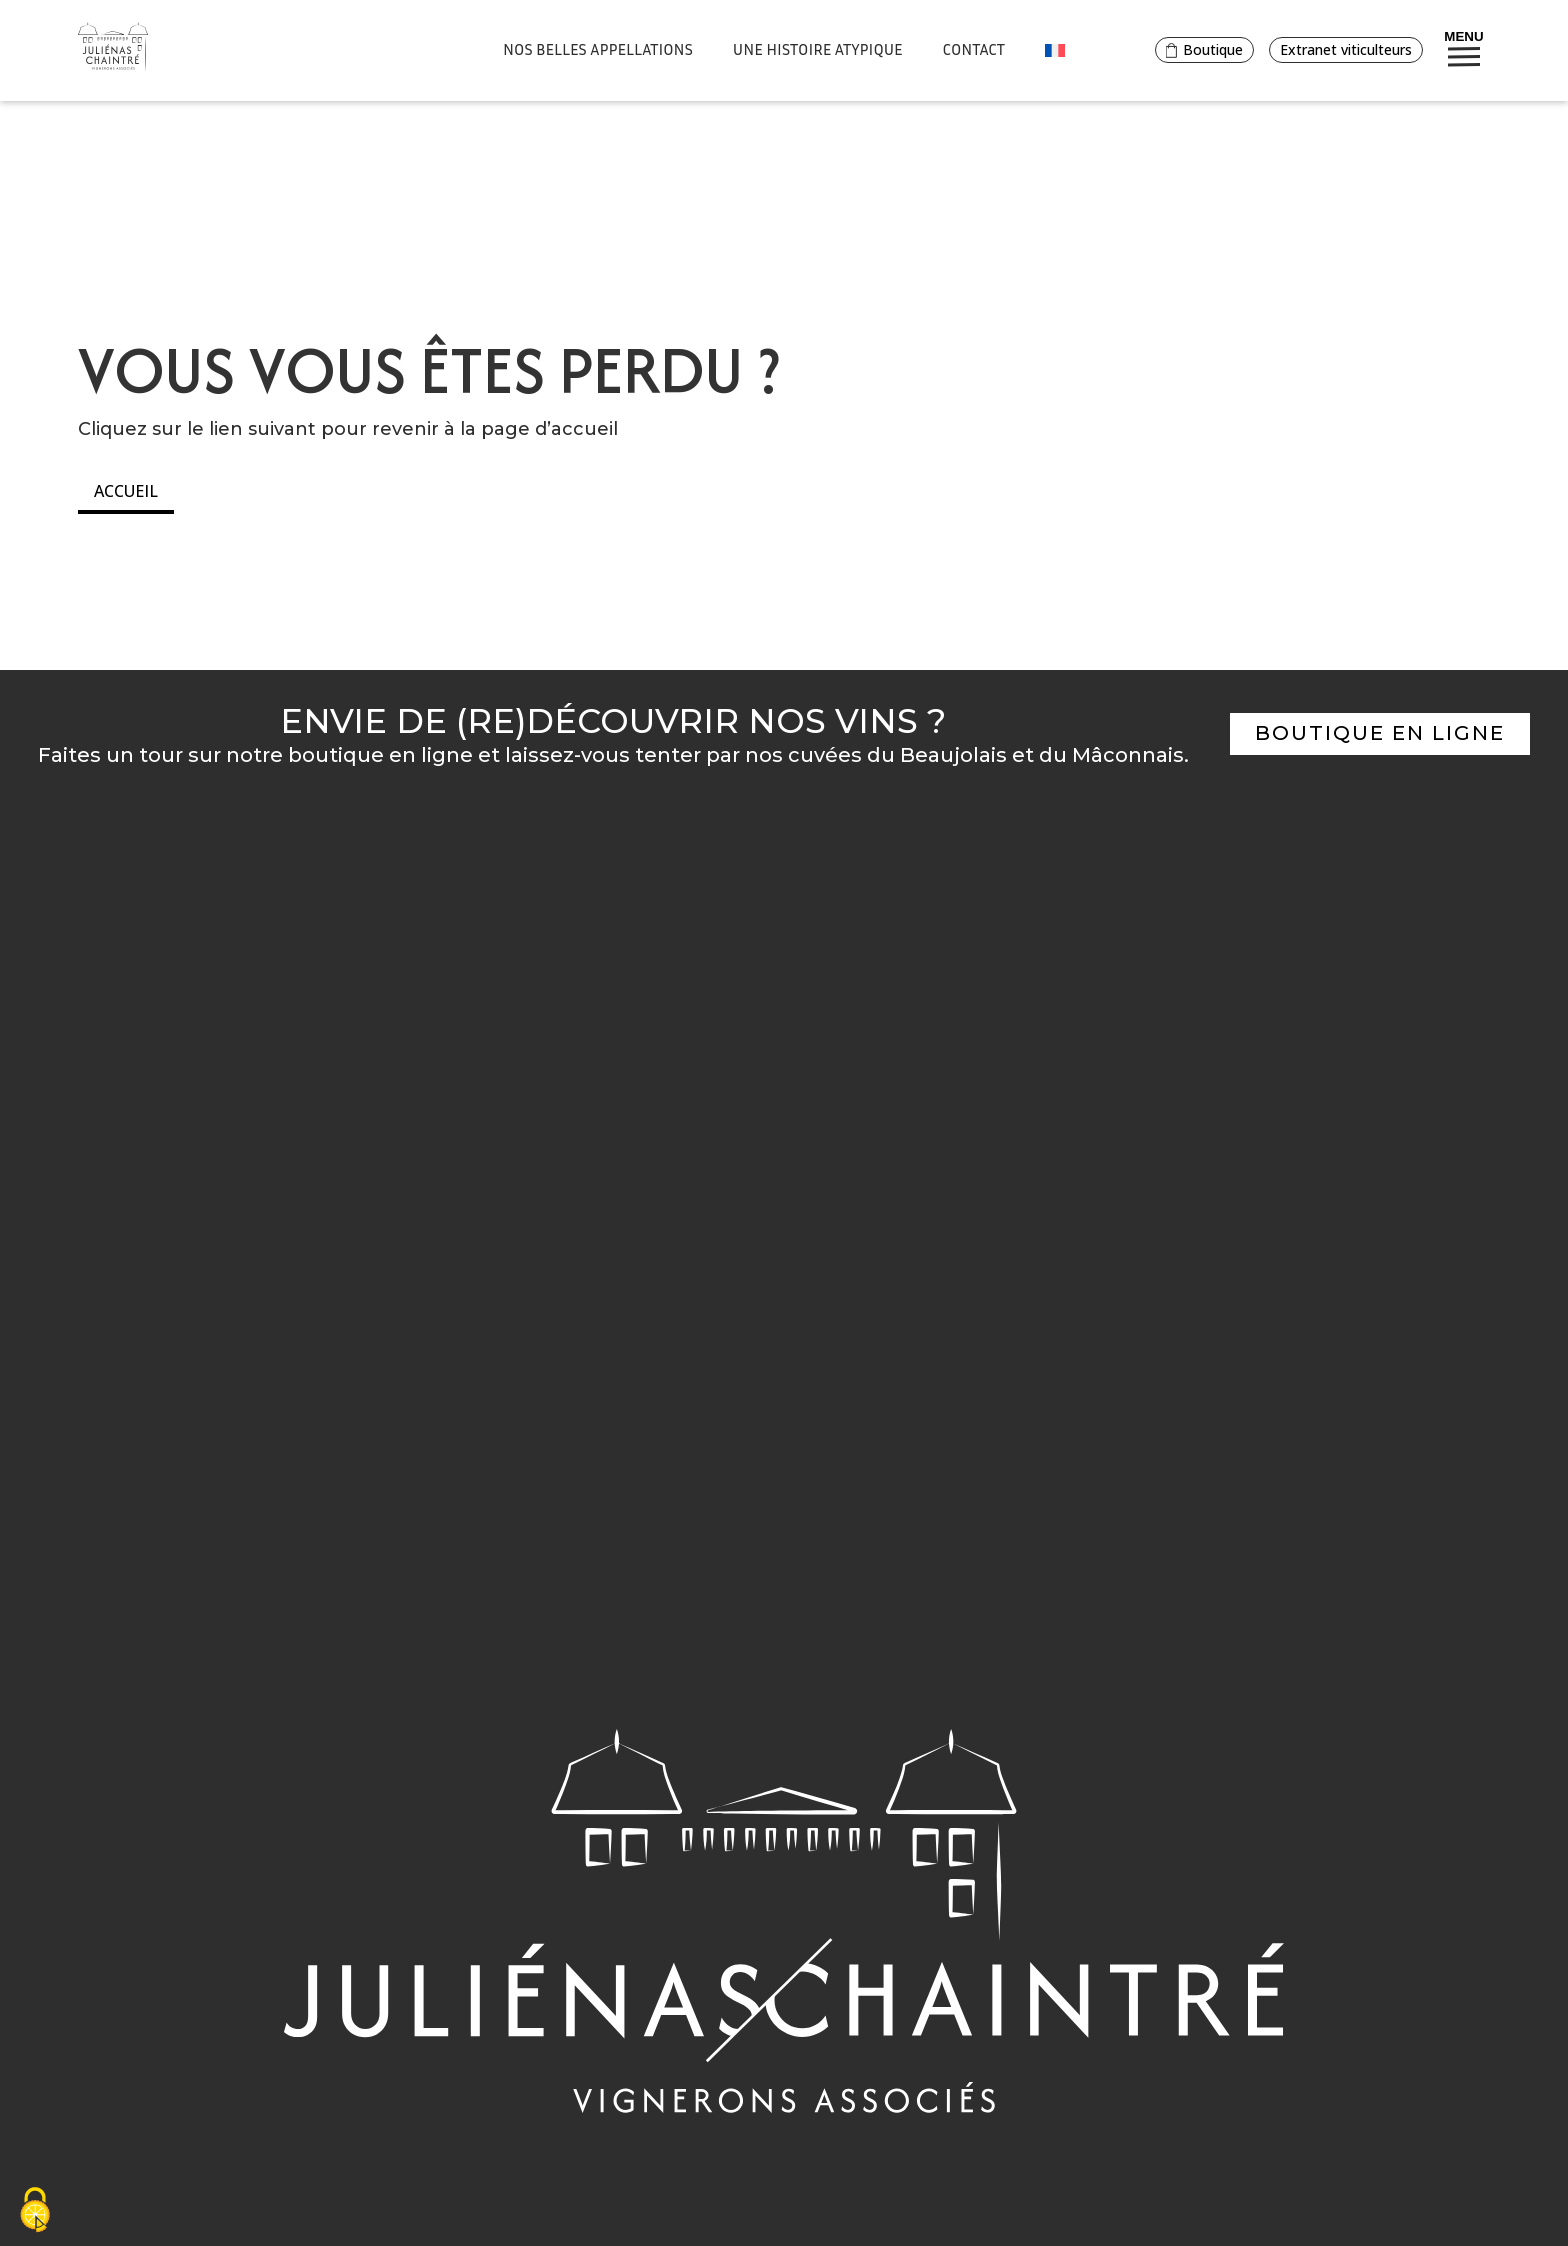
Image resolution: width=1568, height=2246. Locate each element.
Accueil (126, 491)
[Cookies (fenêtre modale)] (35, 2211)
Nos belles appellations (598, 49)
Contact (974, 49)
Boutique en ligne (1380, 733)
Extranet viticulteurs (1346, 49)
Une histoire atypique (818, 49)
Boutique (1204, 49)
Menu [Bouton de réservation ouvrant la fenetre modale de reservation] (1463, 47)
